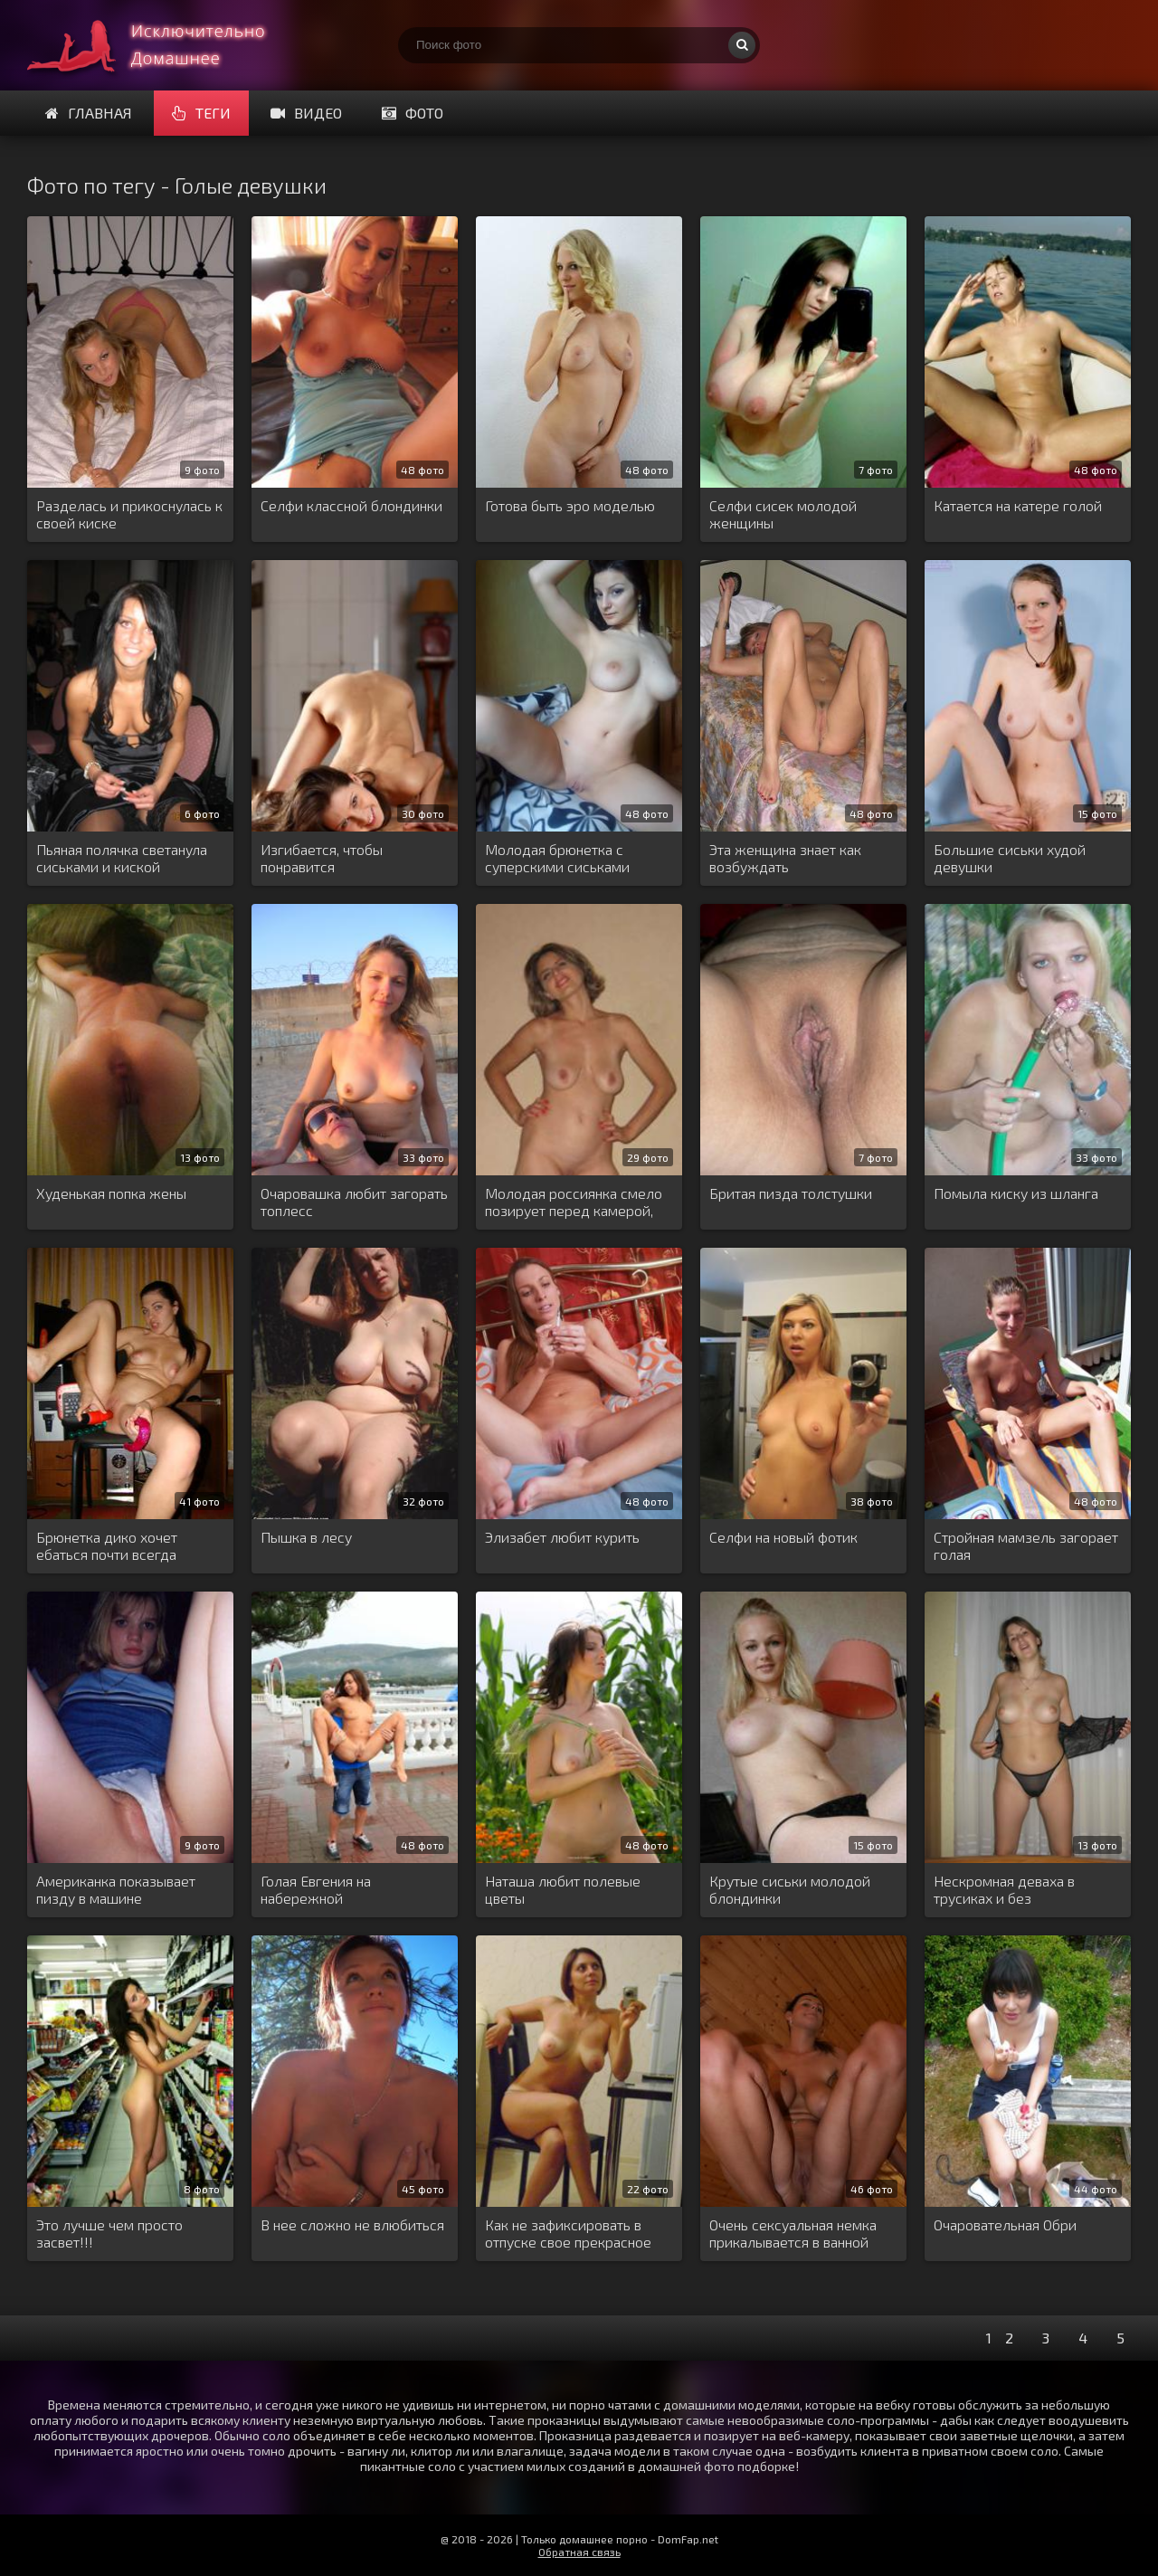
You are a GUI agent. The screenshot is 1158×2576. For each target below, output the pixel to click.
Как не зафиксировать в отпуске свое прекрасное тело (568, 2234)
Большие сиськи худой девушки (1010, 858)
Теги (201, 112)
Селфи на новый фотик (783, 1536)
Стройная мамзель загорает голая (1026, 1545)
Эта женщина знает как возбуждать (785, 858)
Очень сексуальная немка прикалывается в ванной (793, 2233)
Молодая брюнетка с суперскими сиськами (557, 858)
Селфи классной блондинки (351, 505)
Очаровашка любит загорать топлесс (354, 1201)
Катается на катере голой (1018, 505)
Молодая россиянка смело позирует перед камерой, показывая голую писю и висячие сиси (573, 1202)
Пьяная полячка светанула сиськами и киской (121, 858)
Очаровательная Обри (1005, 2224)
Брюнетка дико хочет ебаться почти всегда (106, 1545)
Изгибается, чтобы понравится (322, 858)
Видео (306, 112)
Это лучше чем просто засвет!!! (109, 2233)
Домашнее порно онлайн (163, 45)
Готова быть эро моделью (570, 505)
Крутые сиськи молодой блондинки (789, 1889)
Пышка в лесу (306, 1536)
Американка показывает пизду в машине (115, 1889)
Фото (412, 112)
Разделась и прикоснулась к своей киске (129, 514)
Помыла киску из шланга (1016, 1193)
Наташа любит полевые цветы (563, 1889)
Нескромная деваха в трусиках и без (1004, 1889)
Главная (88, 112)
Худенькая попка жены (111, 1193)
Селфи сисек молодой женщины (783, 514)
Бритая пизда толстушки (790, 1193)
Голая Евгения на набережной (316, 1889)
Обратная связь (579, 2551)
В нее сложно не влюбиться (352, 2224)
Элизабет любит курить (562, 1536)
